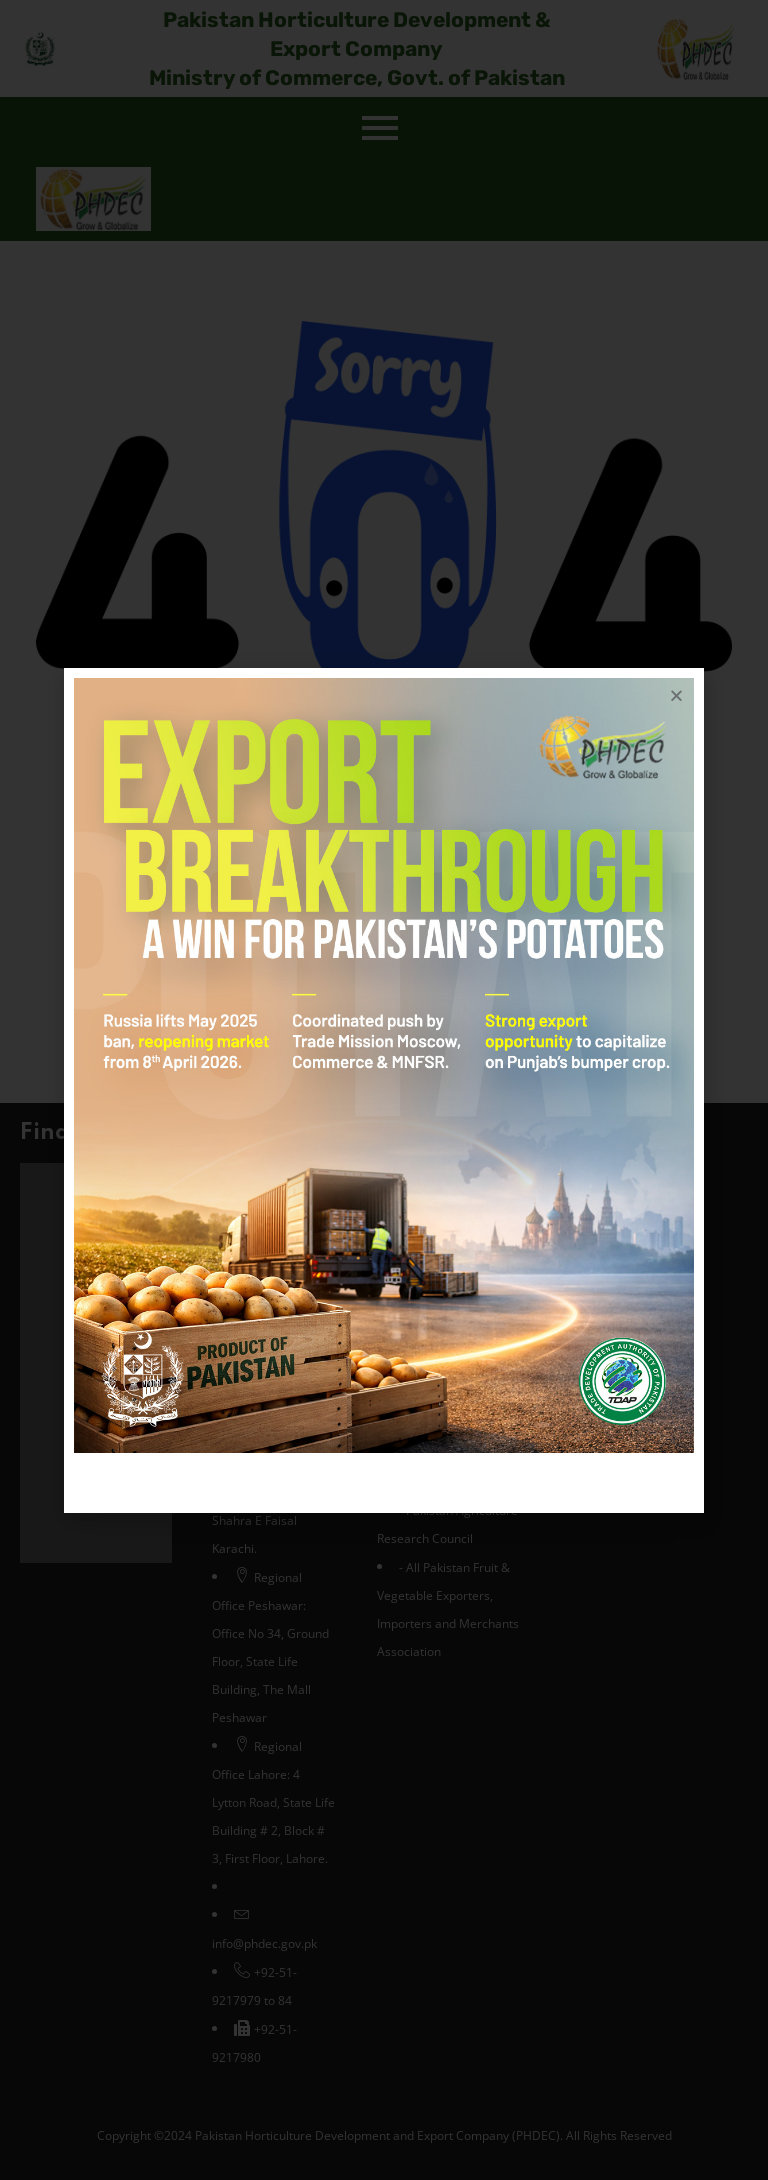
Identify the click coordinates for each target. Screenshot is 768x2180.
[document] (384, 1090)
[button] (676, 695)
